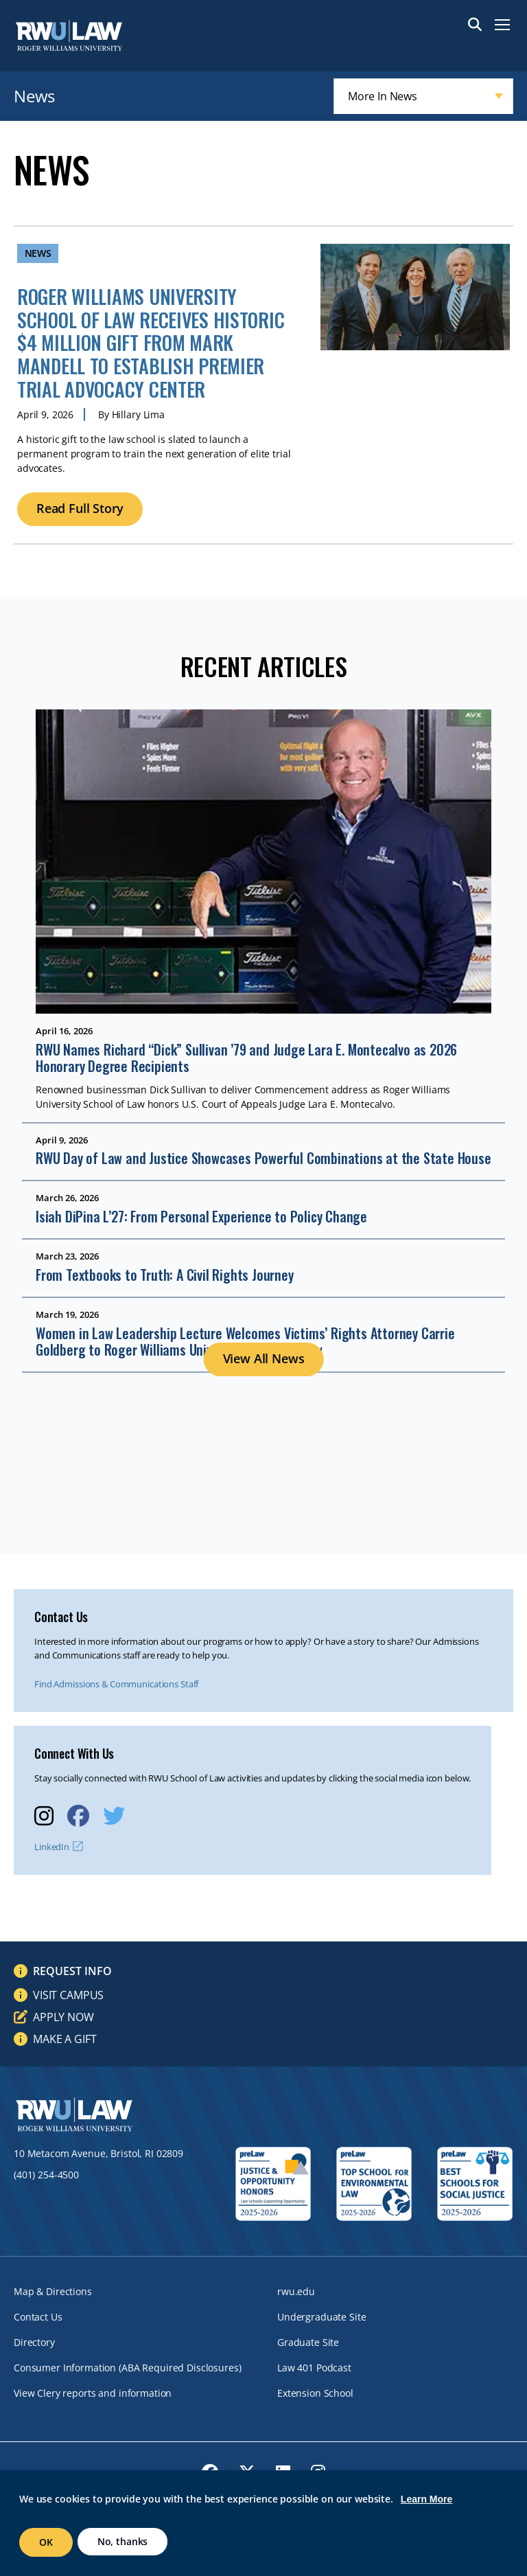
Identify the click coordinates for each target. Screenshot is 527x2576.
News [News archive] (38, 253)
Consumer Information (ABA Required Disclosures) (127, 2367)
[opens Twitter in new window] (114, 1815)
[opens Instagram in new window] (44, 1815)
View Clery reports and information (93, 2393)
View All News (264, 1358)
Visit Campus (68, 1995)
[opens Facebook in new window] (78, 1815)
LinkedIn (51, 1847)
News (34, 95)
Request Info (72, 1971)
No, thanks (122, 2541)
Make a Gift (64, 2039)
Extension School (315, 2393)
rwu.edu (296, 2291)
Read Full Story (80, 508)
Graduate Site (308, 2342)
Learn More (426, 2499)
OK (46, 2542)
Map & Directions (53, 2291)
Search (475, 25)
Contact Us (38, 2316)
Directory (34, 2342)
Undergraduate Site (321, 2316)
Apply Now (63, 2017)
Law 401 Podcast (314, 2367)
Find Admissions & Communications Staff (116, 1684)
